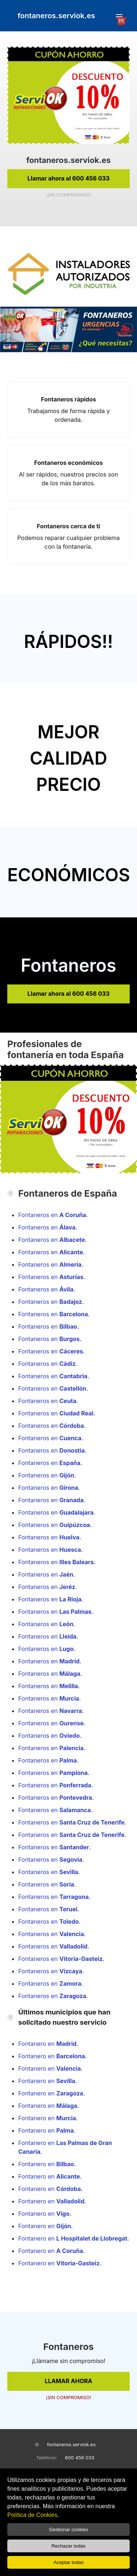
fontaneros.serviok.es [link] (56, 15)
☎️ (119, 17)
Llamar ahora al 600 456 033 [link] (68, 178)
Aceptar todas (68, 2562)
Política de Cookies (32, 2515)
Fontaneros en (52, 1215)
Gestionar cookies (68, 2529)
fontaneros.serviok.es (71, 2444)
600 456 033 (79, 2457)
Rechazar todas (68, 2546)
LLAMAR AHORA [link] (68, 2381)
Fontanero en (47, 2043)
